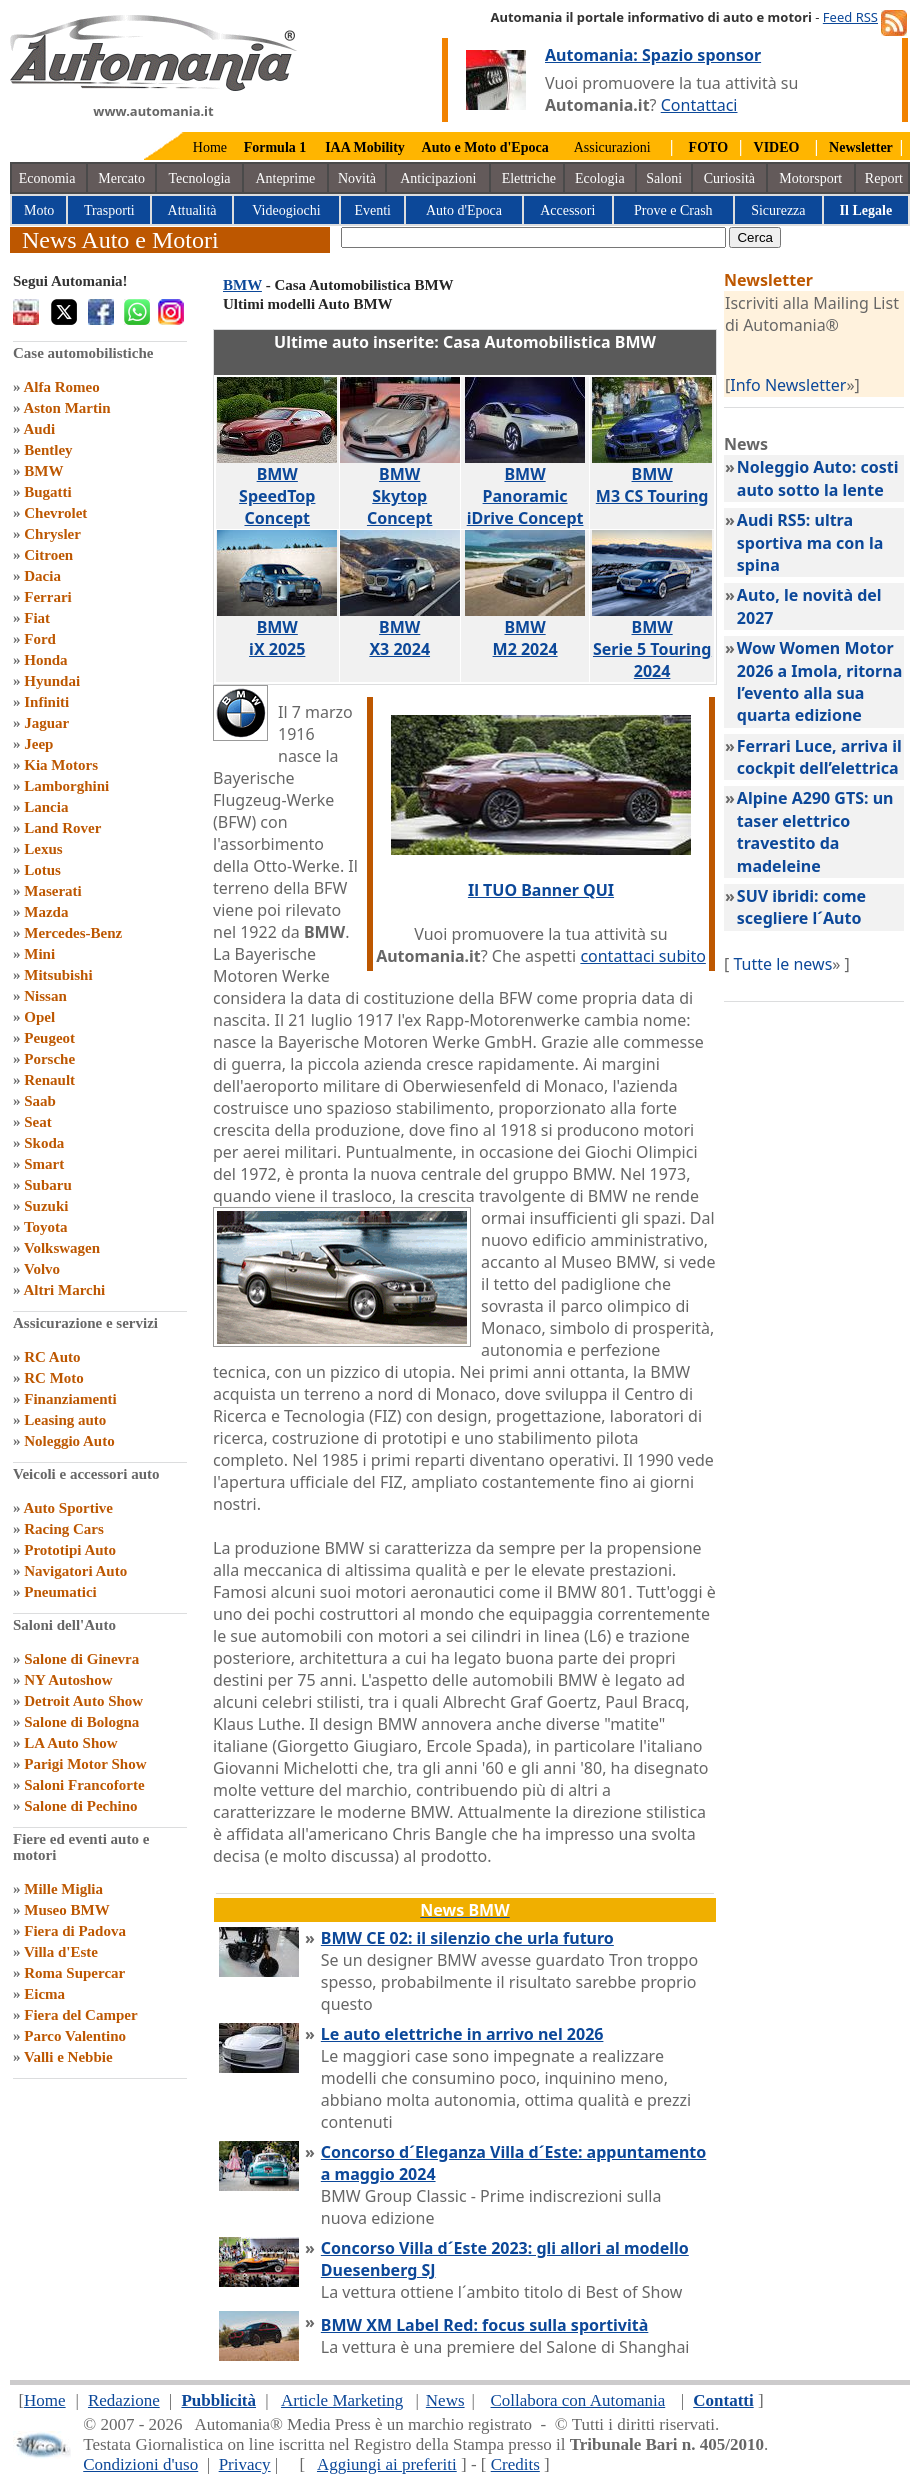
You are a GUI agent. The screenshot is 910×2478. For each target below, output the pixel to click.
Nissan (45, 996)
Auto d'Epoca (464, 210)
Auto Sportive (68, 1508)
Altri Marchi (64, 1290)
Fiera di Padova (75, 1931)
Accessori (567, 210)
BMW (43, 471)
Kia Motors (61, 765)
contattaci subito (642, 956)
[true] (533, 237)
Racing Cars (64, 1529)
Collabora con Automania (578, 2400)
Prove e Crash (673, 210)
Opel (39, 1017)
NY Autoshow (68, 1680)
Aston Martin (66, 408)
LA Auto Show (70, 1743)
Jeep (38, 744)
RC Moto (54, 1378)
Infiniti (46, 702)
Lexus (43, 849)
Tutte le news (782, 964)
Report (884, 178)
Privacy (245, 2464)
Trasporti (109, 210)
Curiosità (729, 178)
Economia (47, 178)
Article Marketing (342, 2400)
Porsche (49, 1059)
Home (210, 147)
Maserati (52, 891)
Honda (45, 660)
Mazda (46, 912)
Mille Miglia (63, 1889)
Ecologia (600, 178)
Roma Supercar (74, 1973)
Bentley (48, 450)
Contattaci (699, 105)
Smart (44, 1164)
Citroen (48, 555)
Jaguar (46, 723)
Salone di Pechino (80, 1806)
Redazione (124, 2400)
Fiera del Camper (80, 2015)
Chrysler (52, 534)
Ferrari (47, 597)
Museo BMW (66, 1910)
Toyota (46, 1227)
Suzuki (46, 1206)
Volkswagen (62, 1248)
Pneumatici (60, 1592)
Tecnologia (200, 178)
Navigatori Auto (75, 1571)
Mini (39, 954)
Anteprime (285, 178)
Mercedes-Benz (73, 933)
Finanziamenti (70, 1399)
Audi (39, 429)
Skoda (44, 1143)
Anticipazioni (438, 178)
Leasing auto (65, 1420)
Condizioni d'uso (140, 2464)
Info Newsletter (788, 385)
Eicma (44, 1994)
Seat (38, 1122)
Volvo (42, 1269)
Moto (39, 210)
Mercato (121, 178)
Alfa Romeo (61, 387)
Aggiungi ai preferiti (387, 2464)
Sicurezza (778, 210)
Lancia (46, 807)
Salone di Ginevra (81, 1659)
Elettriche (529, 178)
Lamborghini (66, 786)
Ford (40, 639)
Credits (515, 2464)
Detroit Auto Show (83, 1701)
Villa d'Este (61, 1952)
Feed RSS (850, 17)
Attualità (192, 210)
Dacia (42, 576)
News (445, 2400)
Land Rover (62, 828)
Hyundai (52, 681)
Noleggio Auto (69, 1441)
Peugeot (49, 1038)
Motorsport (810, 178)
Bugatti (48, 492)
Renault (49, 1080)
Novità (357, 178)
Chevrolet (55, 513)
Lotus (42, 870)
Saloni (664, 178)
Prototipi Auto (70, 1550)
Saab (40, 1101)
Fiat (37, 618)
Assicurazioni (612, 147)
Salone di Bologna (81, 1722)
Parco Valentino (75, 2036)
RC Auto (52, 1357)
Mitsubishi (58, 975)
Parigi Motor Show (85, 1764)
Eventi (372, 210)
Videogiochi (286, 210)
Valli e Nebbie (68, 2057)
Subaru (48, 1185)
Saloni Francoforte (84, 1785)
